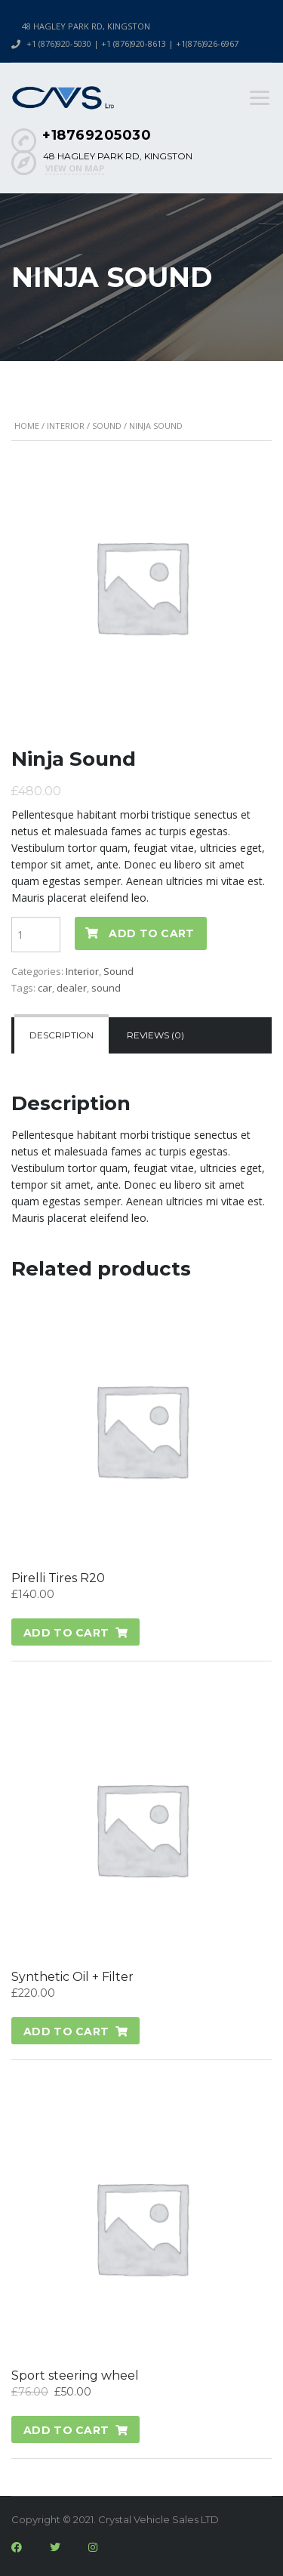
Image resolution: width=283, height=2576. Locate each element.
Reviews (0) (155, 1035)
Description (61, 1035)
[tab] (61, 1035)
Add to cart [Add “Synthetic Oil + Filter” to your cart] (66, 2031)
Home (26, 425)
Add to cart (151, 933)
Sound (107, 425)
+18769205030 (96, 135)
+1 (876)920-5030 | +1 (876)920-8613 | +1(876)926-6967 (132, 43)
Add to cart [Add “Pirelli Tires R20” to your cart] (66, 1633)
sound (106, 988)
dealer (72, 988)
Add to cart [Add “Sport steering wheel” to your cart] (66, 2430)
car (45, 988)
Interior (66, 425)
